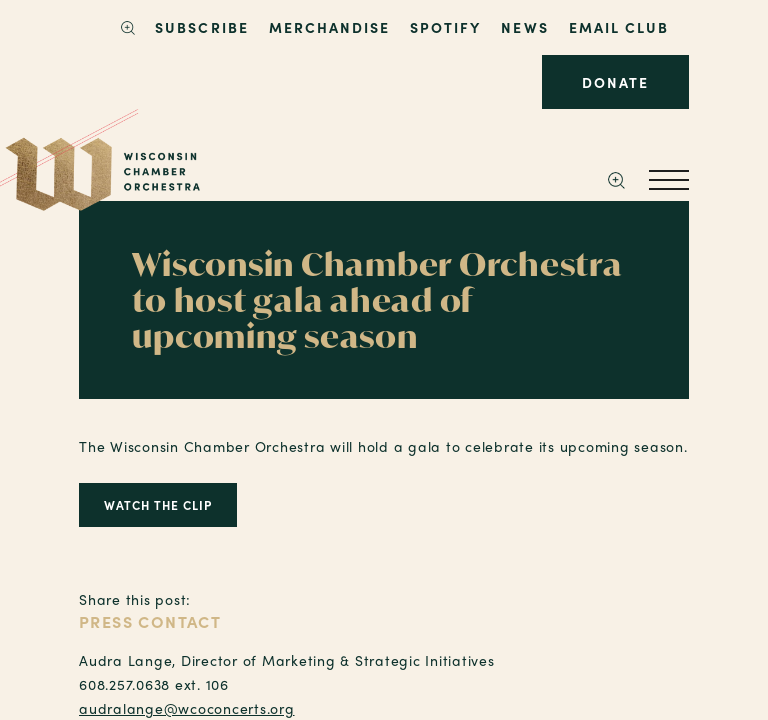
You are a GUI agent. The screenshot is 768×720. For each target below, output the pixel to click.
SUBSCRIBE (201, 27)
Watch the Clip (158, 505)
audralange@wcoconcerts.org (187, 708)
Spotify (445, 27)
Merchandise (329, 27)
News (524, 27)
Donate (615, 82)
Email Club (619, 27)
